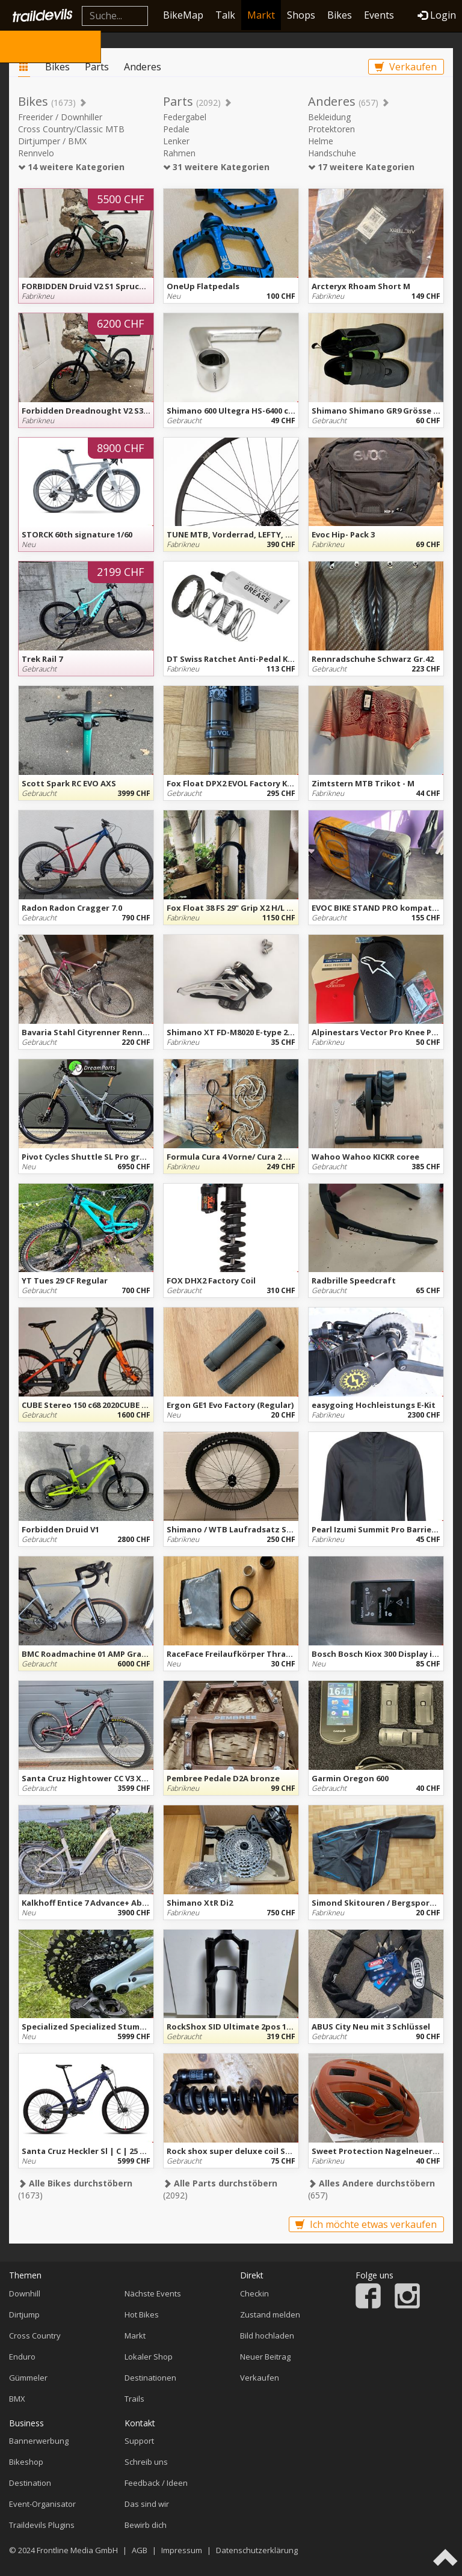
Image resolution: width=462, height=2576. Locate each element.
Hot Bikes (142, 2314)
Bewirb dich (146, 2524)
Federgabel (184, 117)
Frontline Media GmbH (77, 2550)
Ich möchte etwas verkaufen (366, 2224)
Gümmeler (28, 2377)
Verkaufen (406, 66)
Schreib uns (146, 2461)
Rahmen (179, 153)
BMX (17, 2398)
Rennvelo (36, 153)
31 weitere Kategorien (216, 167)
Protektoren (331, 129)
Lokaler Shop (149, 2356)
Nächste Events (153, 2293)
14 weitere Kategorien (71, 167)
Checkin (254, 2293)
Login (436, 15)
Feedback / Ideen (156, 2482)
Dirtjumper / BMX (52, 141)
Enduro (22, 2356)
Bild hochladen (267, 2335)
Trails (134, 2398)
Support (139, 2440)
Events (379, 15)
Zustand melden (270, 2314)
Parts (97, 66)
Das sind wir (147, 2503)
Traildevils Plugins (42, 2524)
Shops (301, 15)
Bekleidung (329, 117)
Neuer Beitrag (265, 2356)
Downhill (24, 2293)
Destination (30, 2482)
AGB (139, 2550)
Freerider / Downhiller (60, 117)
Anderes (142, 66)
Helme (320, 141)
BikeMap (183, 15)
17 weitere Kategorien (361, 167)
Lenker (176, 141)
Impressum (181, 2550)
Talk (225, 15)
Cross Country (35, 2335)
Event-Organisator (42, 2503)
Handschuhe (332, 153)
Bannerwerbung (39, 2440)
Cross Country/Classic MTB (71, 129)
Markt (261, 15)
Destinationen (150, 2377)
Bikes (339, 15)
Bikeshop (26, 2461)
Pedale (176, 129)
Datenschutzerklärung (257, 2550)
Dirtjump (24, 2314)
